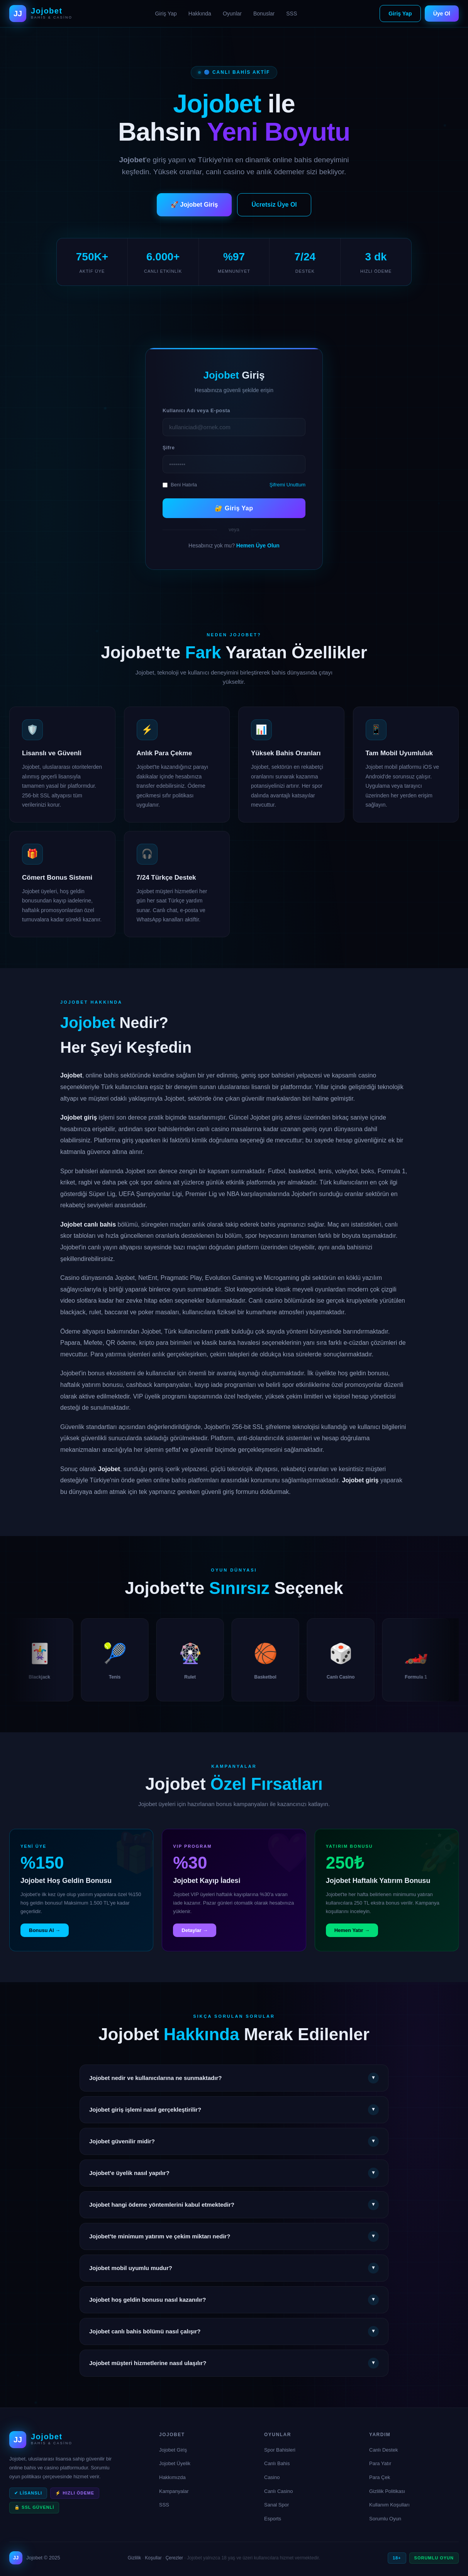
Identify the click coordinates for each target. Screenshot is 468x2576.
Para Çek (379, 2477)
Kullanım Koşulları (389, 2505)
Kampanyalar (174, 2491)
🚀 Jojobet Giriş (194, 204)
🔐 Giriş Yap (234, 508)
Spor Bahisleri (279, 2450)
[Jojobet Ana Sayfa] (41, 13)
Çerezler (174, 2558)
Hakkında (199, 13)
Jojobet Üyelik (174, 2463)
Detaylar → (194, 1941)
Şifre (169, 447)
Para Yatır (380, 2463)
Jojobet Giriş (173, 2450)
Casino (272, 2477)
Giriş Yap (165, 13)
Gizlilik (134, 2558)
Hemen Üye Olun (258, 545)
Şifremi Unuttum (287, 485)
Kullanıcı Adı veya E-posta (196, 410)
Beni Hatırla (180, 485)
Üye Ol (441, 13)
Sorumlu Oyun (385, 2519)
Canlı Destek (383, 2450)
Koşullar (153, 2558)
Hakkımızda (172, 2477)
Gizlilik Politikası (387, 2491)
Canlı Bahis (277, 2463)
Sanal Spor (276, 2505)
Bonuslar (264, 13)
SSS (291, 13)
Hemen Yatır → (352, 1941)
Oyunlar (232, 13)
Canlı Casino (278, 2491)
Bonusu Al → (44, 1941)
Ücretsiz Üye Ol (274, 204)
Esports (272, 2519)
